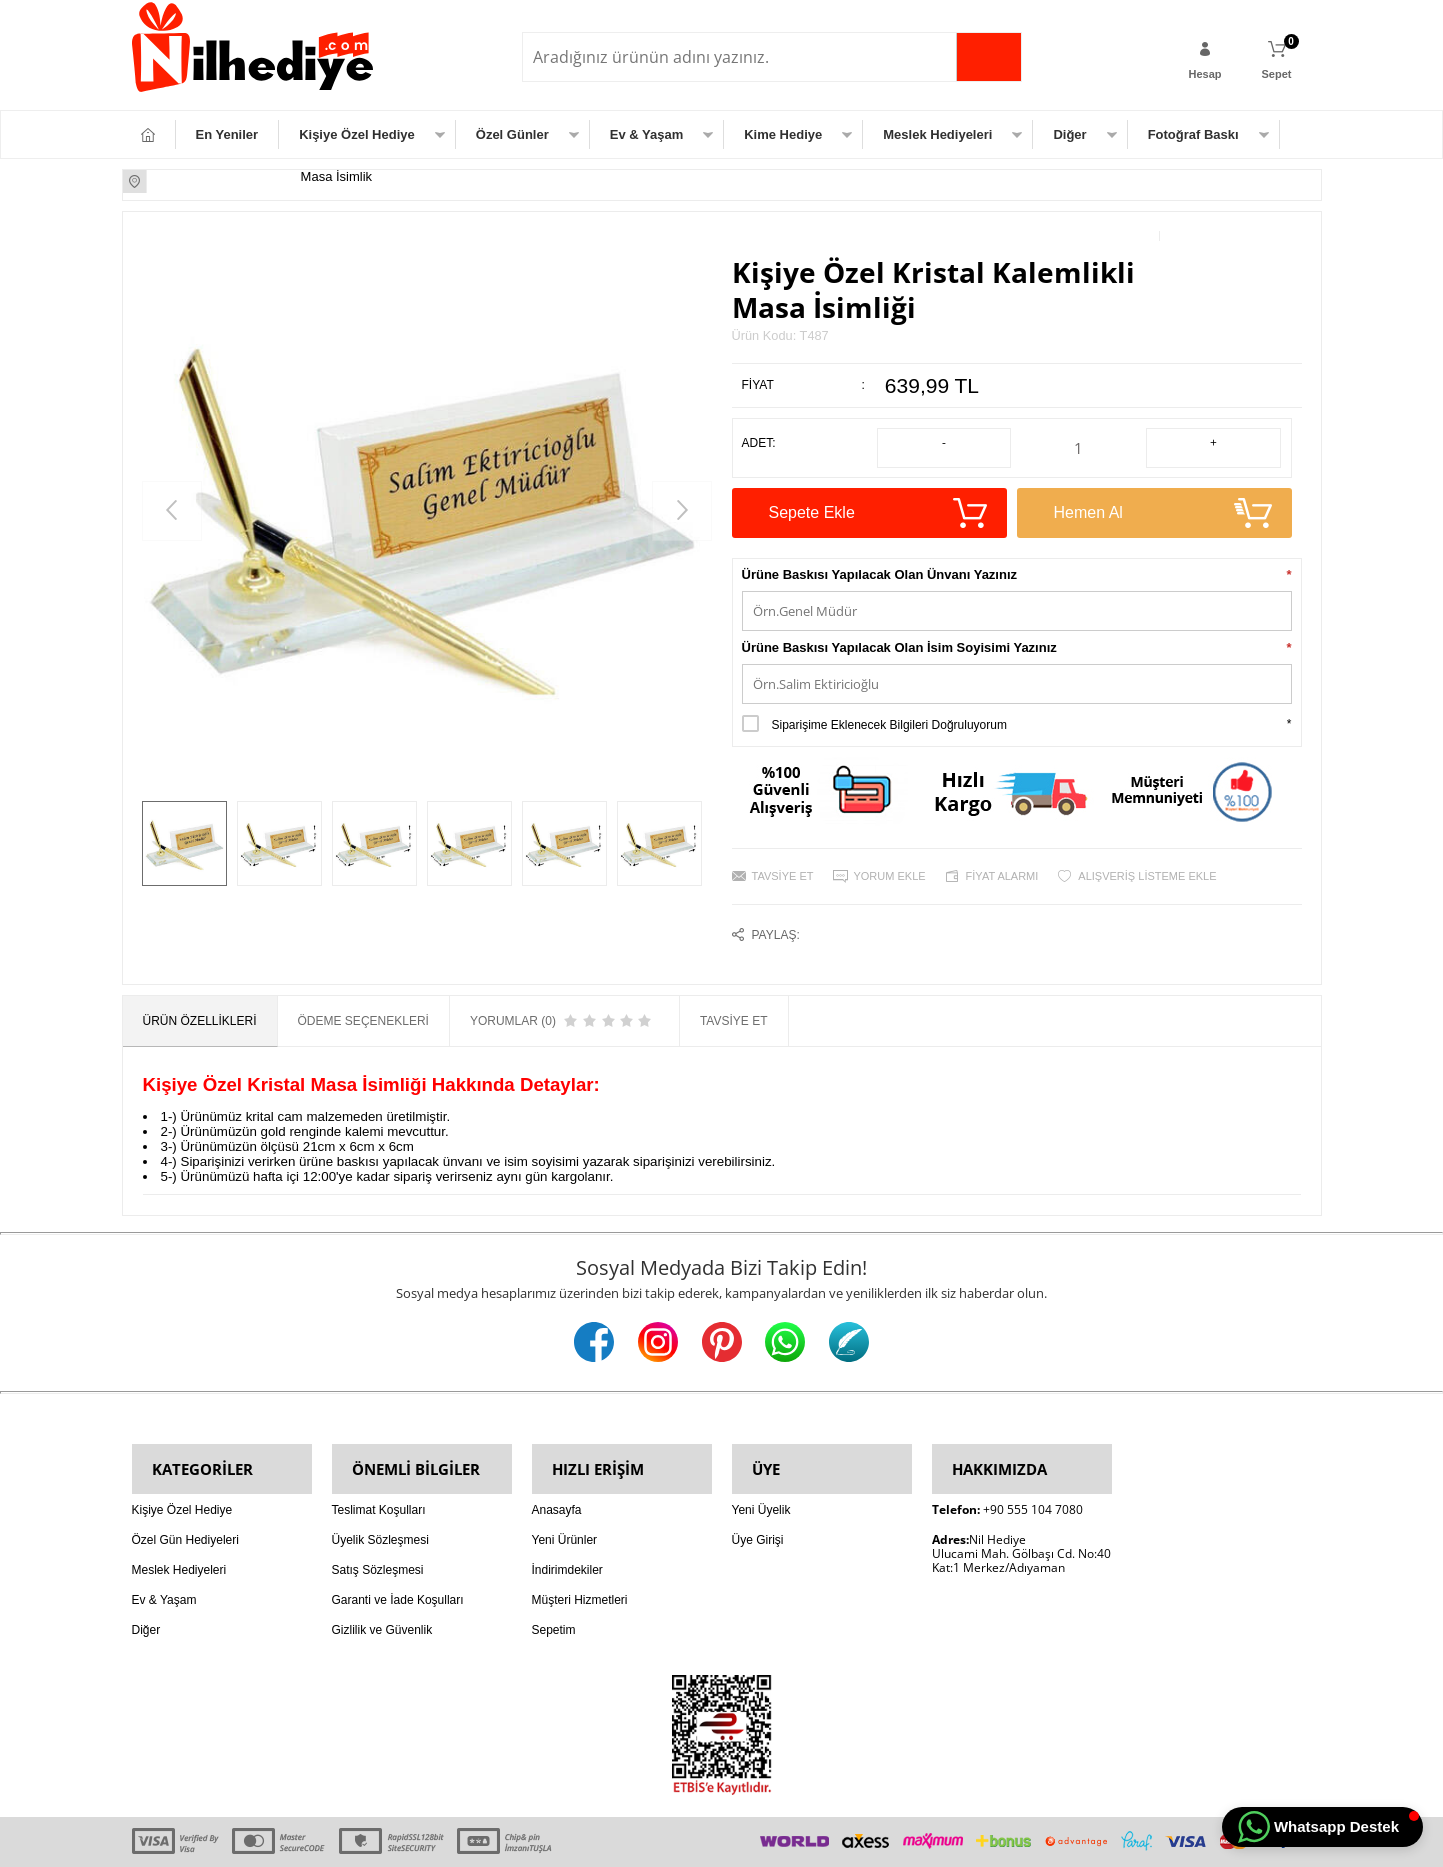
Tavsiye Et (783, 854)
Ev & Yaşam (646, 134)
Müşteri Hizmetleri (580, 1550)
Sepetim (554, 1580)
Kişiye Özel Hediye (357, 134)
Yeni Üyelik (761, 1460)
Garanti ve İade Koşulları (398, 1550)
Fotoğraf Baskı (1193, 134)
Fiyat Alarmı (1002, 854)
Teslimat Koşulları (379, 1460)
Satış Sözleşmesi (378, 1520)
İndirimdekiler (567, 1520)
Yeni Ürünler (565, 1490)
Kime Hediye (783, 134)
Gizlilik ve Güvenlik (382, 1580)
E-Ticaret (664, 1842)
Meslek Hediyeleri (937, 134)
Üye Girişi (758, 1490)
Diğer (1069, 134)
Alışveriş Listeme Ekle (1147, 854)
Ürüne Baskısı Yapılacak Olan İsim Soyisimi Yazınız (899, 625)
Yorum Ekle (889, 854)
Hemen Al (1154, 491)
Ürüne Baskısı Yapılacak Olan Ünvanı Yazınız (880, 552)
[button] (1322, 1827)
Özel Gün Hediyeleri (185, 1490)
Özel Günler (512, 134)
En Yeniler (227, 134)
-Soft (621, 1842)
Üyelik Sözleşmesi (380, 1490)
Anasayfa (557, 1460)
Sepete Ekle (869, 491)
